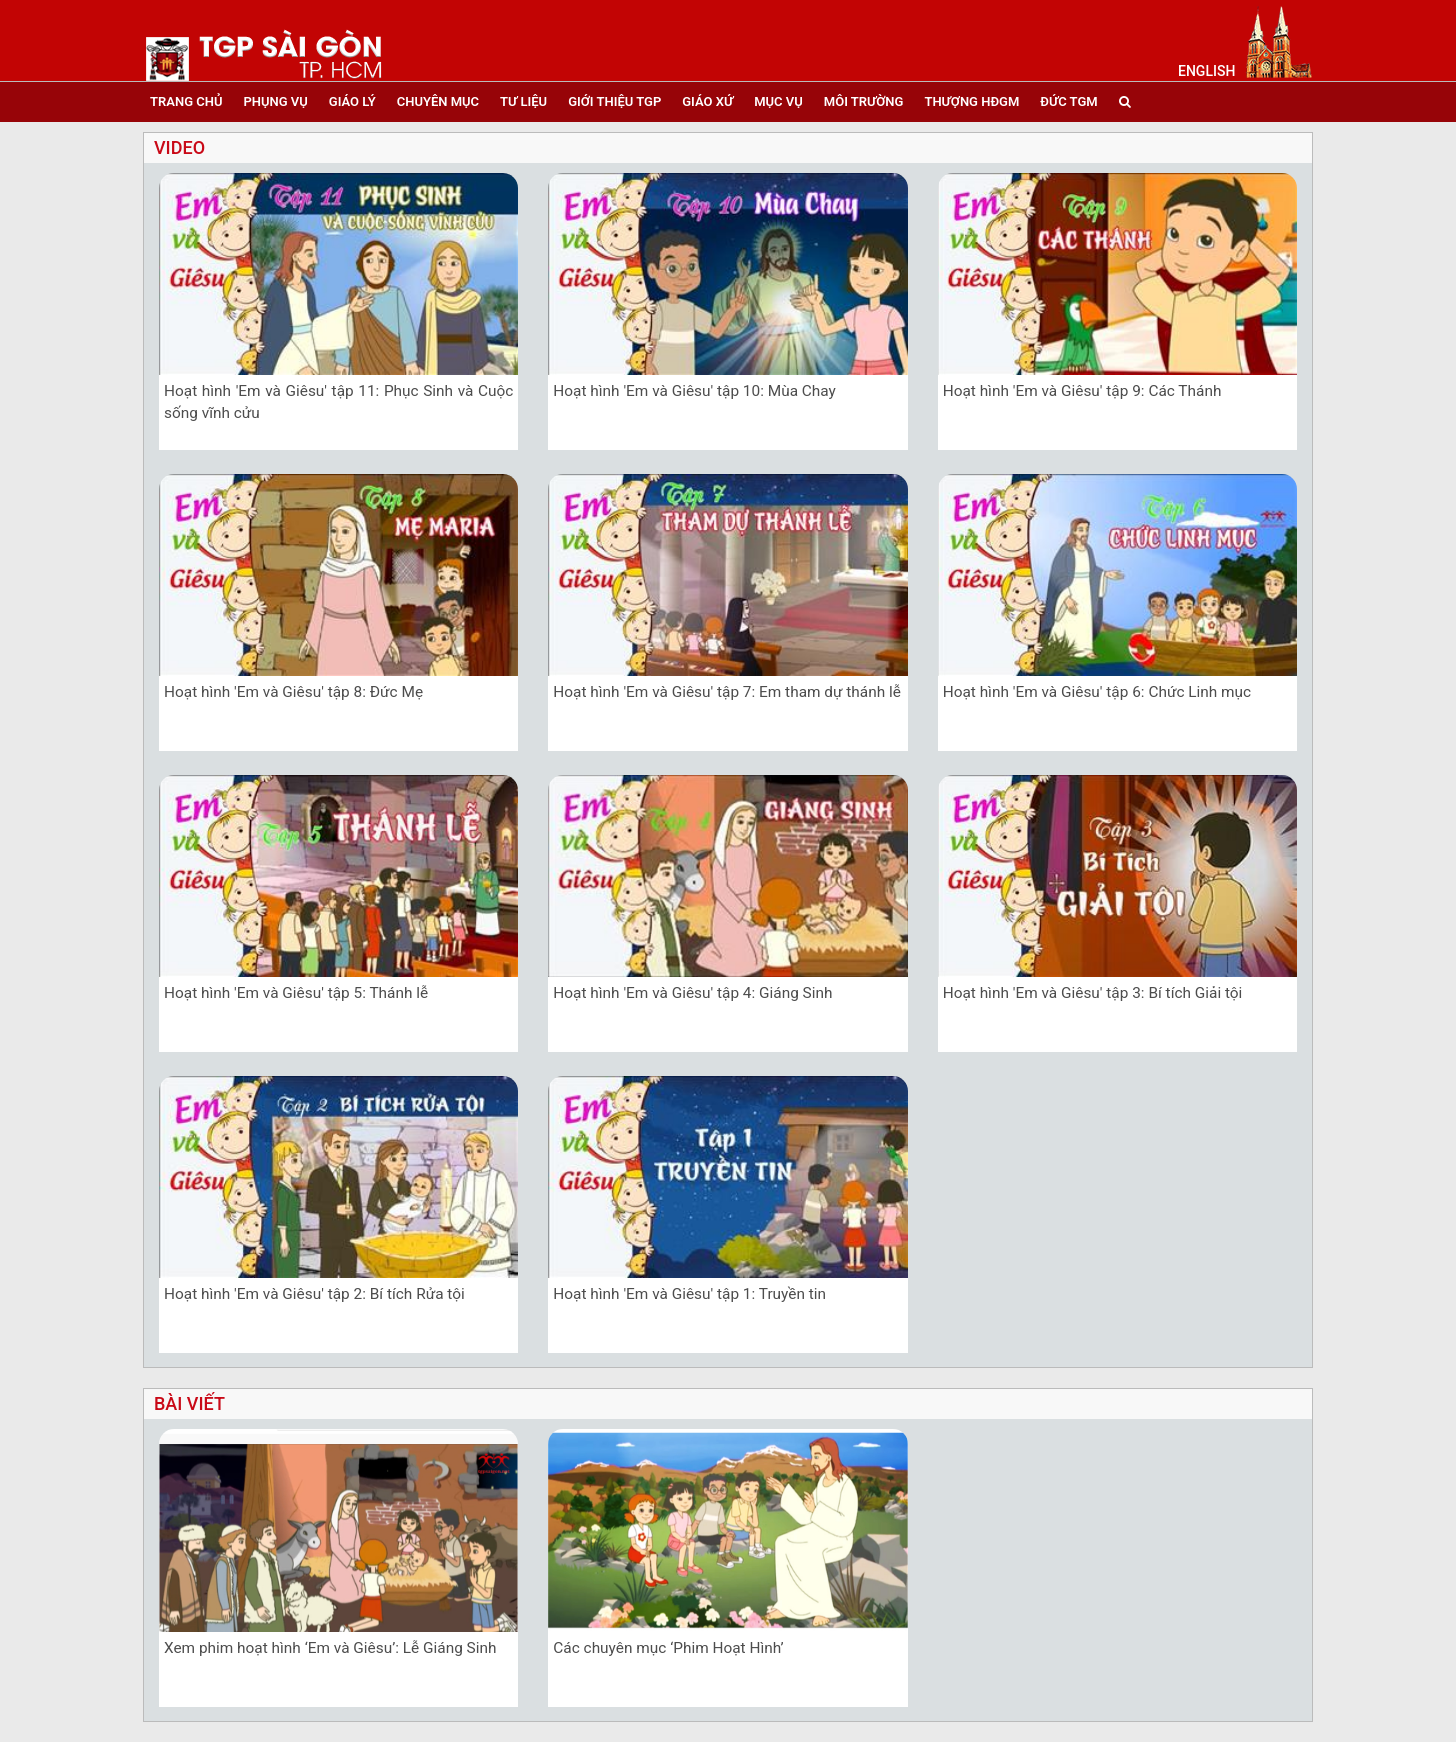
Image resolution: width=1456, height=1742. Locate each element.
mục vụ (778, 101)
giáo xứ (707, 101)
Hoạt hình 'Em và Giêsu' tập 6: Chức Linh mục (1097, 692)
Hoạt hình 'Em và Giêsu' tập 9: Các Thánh (1082, 391)
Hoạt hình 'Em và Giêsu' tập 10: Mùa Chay (694, 391)
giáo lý (352, 101)
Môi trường (864, 101)
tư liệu (523, 101)
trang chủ (186, 101)
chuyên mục (438, 101)
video (179, 147)
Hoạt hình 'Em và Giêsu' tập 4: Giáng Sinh (692, 993)
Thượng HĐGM (971, 101)
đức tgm (1068, 101)
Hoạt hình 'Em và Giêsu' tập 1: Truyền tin (689, 1294)
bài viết (189, 1403)
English (1206, 71)
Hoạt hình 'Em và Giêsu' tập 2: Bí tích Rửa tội (314, 1294)
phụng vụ (275, 101)
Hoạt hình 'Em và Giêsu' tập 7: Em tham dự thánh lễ (727, 692)
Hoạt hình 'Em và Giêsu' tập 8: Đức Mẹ (293, 692)
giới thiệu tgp (614, 101)
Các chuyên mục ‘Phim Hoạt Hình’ (668, 1648)
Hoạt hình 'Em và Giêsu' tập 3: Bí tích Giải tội (1093, 993)
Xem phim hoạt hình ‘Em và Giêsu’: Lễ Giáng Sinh (330, 1648)
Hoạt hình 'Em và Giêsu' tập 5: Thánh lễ (296, 993)
